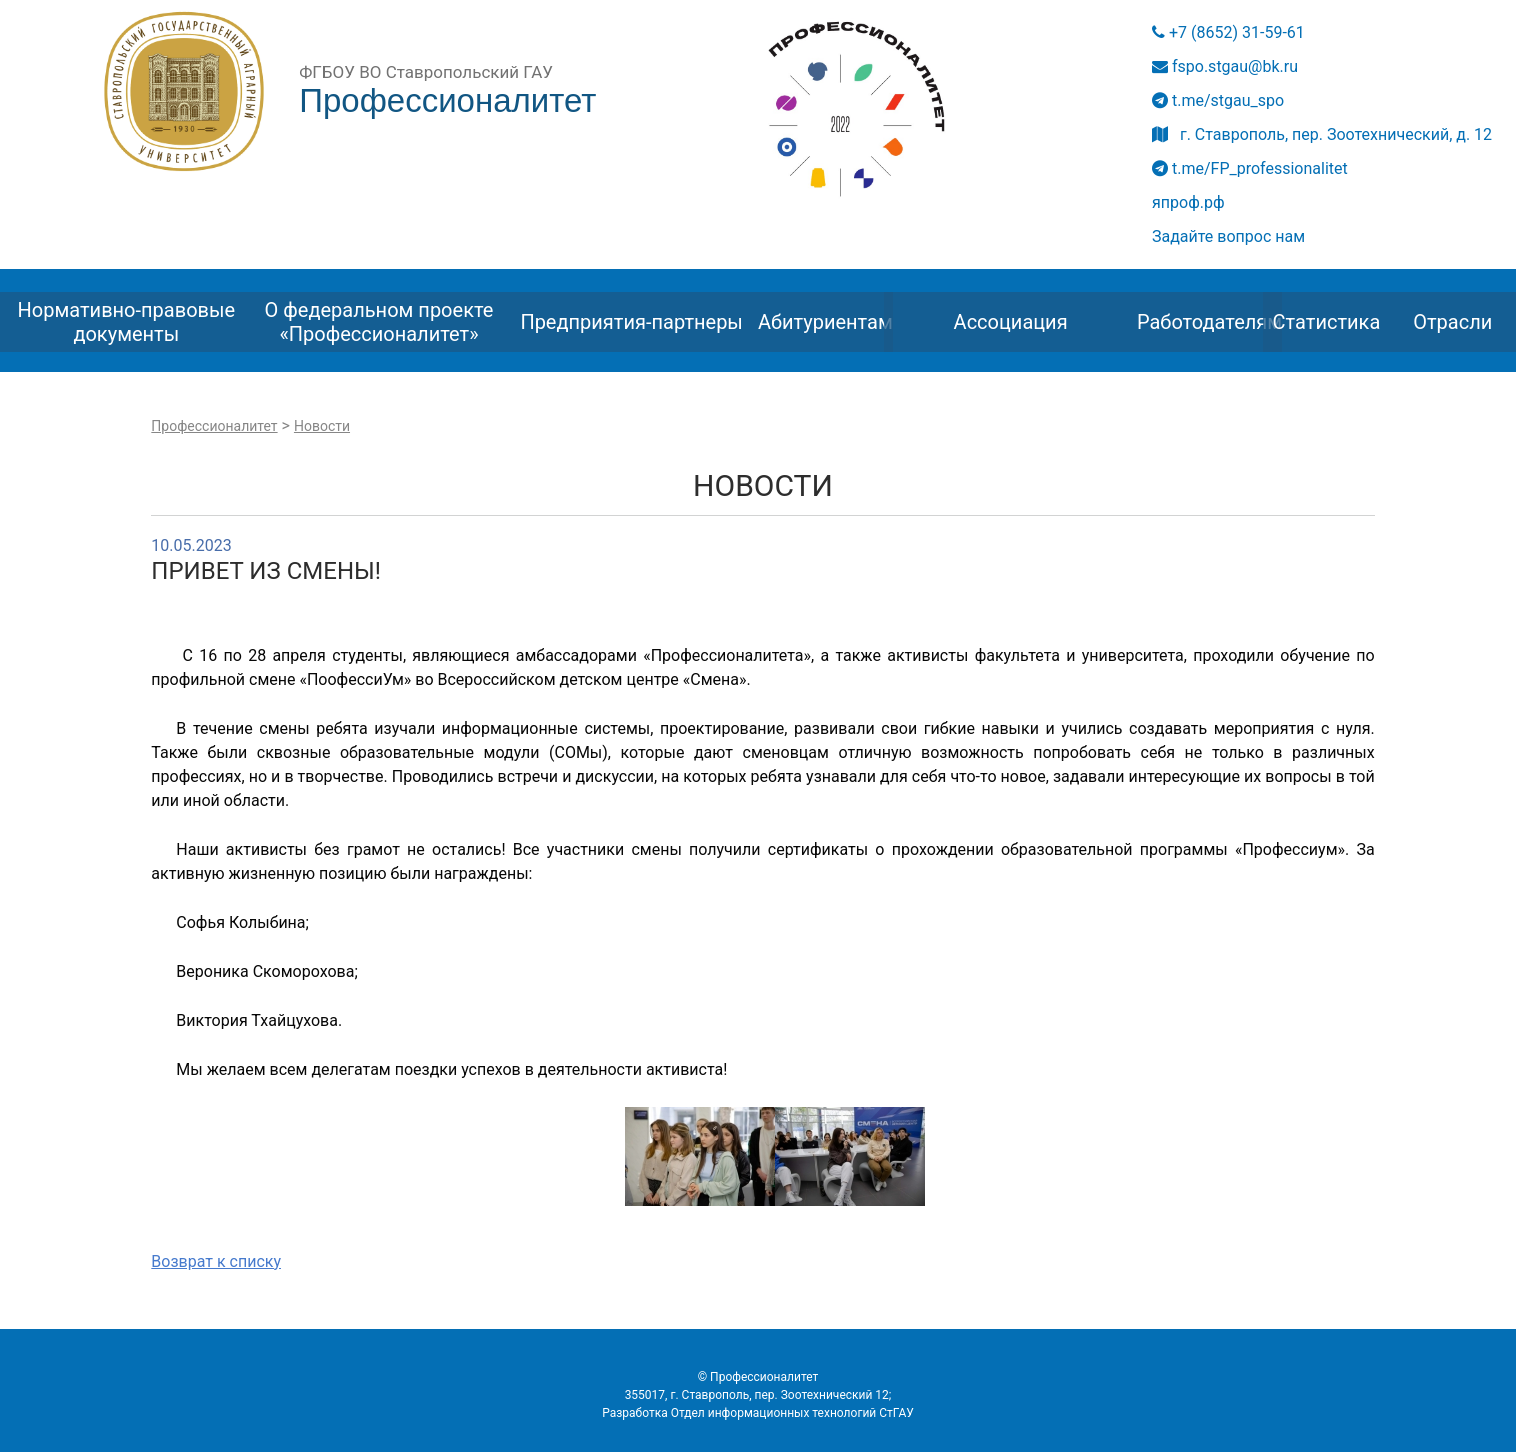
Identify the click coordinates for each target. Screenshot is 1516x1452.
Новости (322, 426)
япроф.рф (1188, 202)
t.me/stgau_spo (1218, 100)
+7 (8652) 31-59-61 (1228, 32)
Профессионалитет (214, 426)
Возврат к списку (216, 1261)
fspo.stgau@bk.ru (1225, 66)
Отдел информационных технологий (774, 1413)
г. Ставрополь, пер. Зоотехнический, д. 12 (1322, 134)
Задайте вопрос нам (1228, 236)
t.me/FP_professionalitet (1250, 168)
